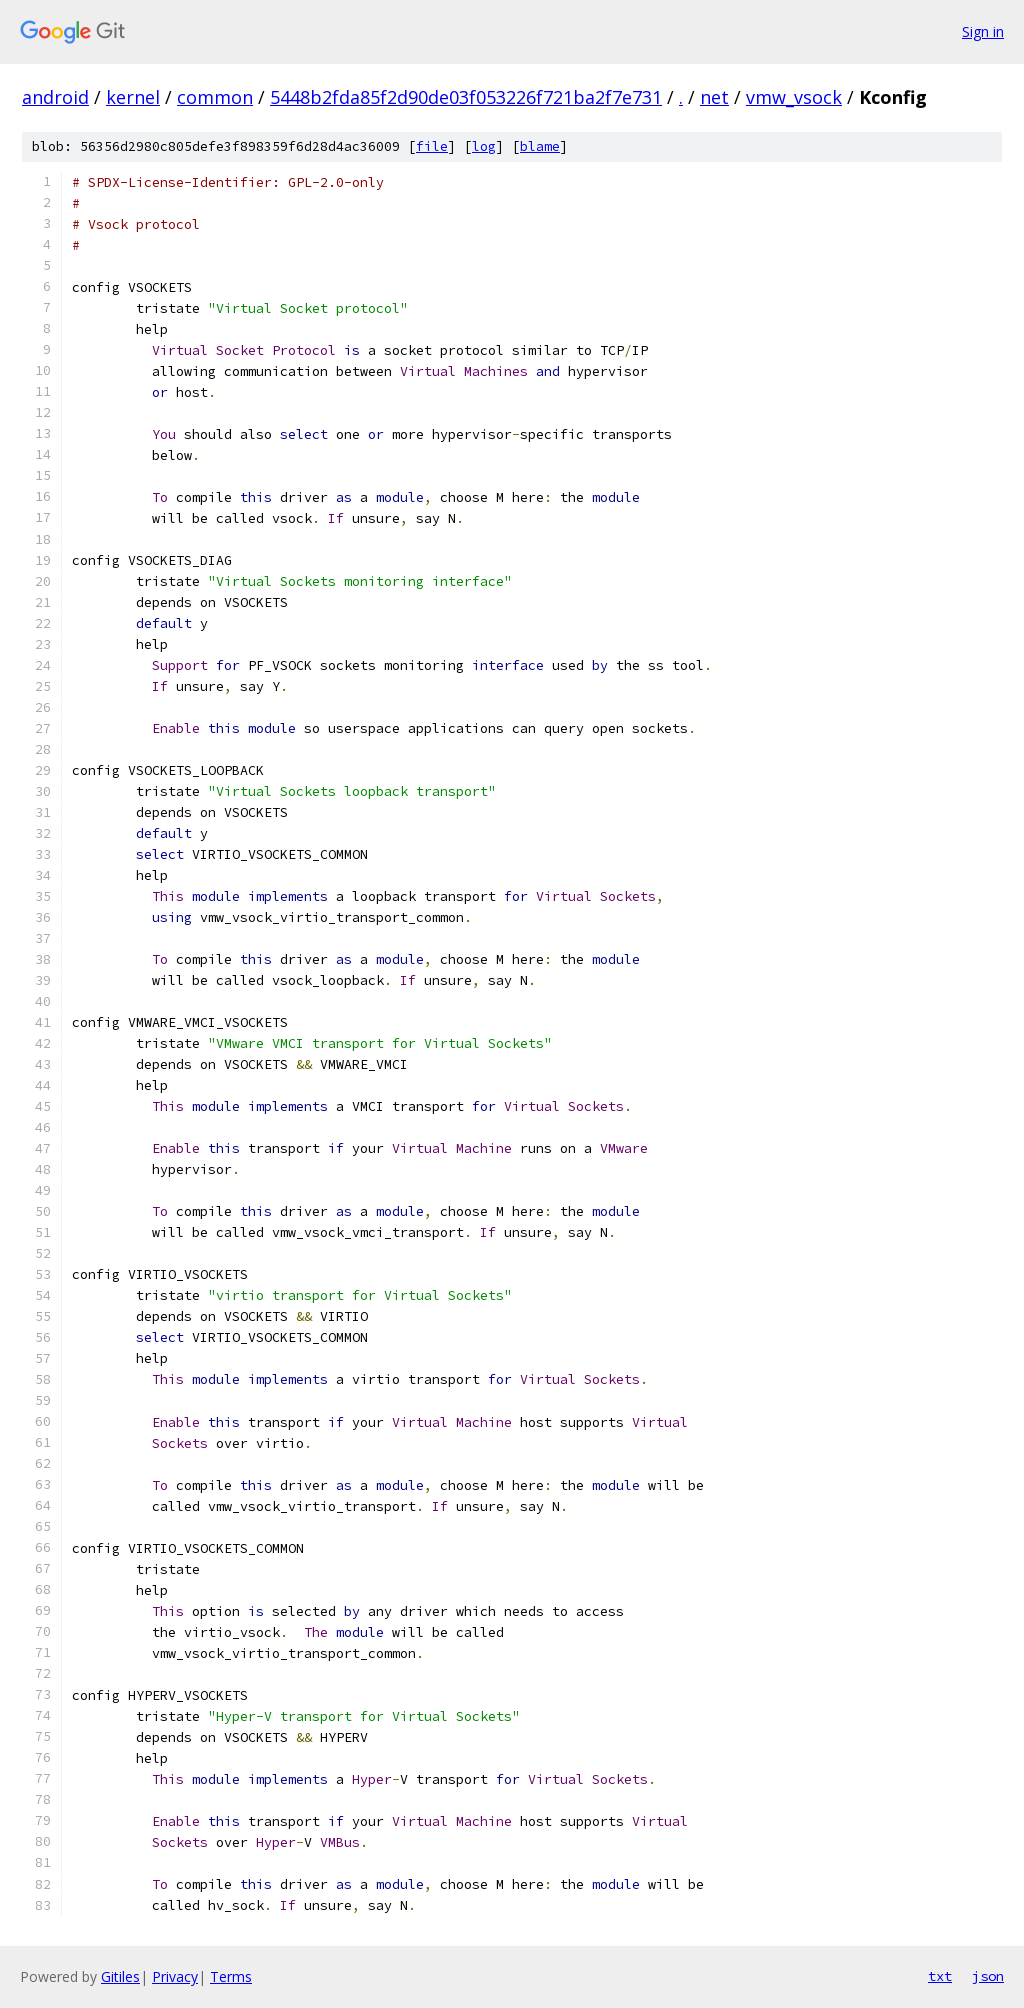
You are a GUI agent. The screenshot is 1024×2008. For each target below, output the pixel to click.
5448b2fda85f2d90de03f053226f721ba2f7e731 (466, 97)
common (215, 97)
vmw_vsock (794, 97)
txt (940, 1976)
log (484, 146)
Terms (231, 1976)
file (432, 146)
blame (540, 146)
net (714, 97)
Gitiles (120, 1976)
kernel (133, 97)
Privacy (175, 1976)
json (988, 1976)
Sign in (983, 31)
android (55, 97)
